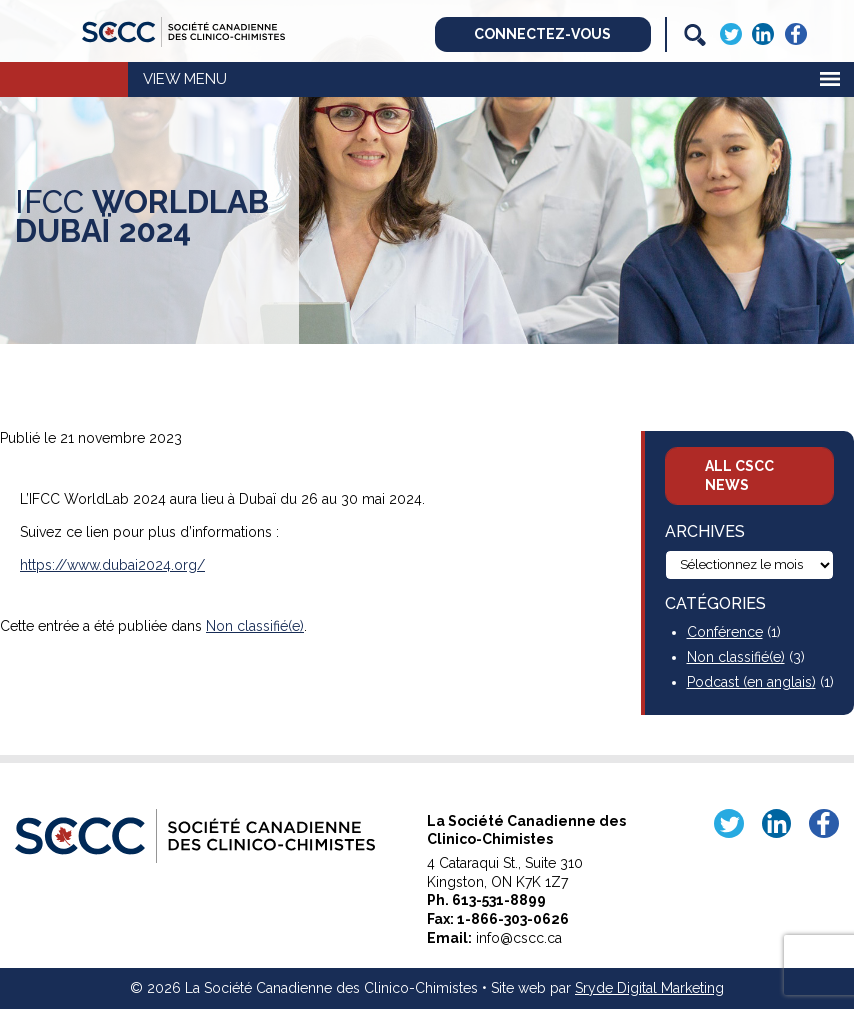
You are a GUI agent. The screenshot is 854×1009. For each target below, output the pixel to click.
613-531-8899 (499, 900)
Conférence (725, 632)
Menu (205, 79)
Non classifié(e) (255, 626)
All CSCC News (739, 475)
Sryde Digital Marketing (649, 988)
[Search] (695, 35)
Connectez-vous (542, 34)
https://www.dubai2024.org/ (112, 565)
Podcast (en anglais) (751, 682)
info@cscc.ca (519, 938)
